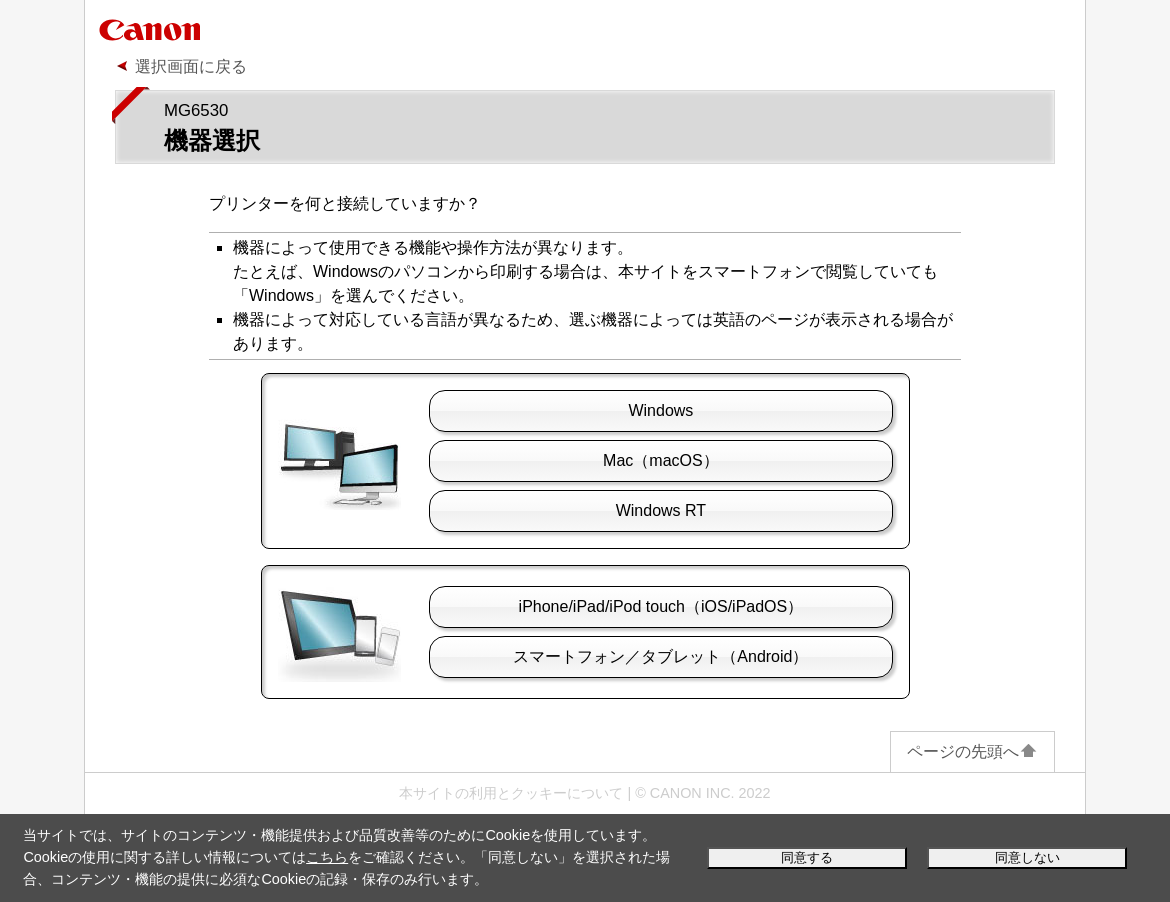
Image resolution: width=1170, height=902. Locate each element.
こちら (327, 857)
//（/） (661, 606)
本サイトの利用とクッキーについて (511, 793)
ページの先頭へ (972, 751)
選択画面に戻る (191, 66)
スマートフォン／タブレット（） (660, 656)
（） (661, 460)
